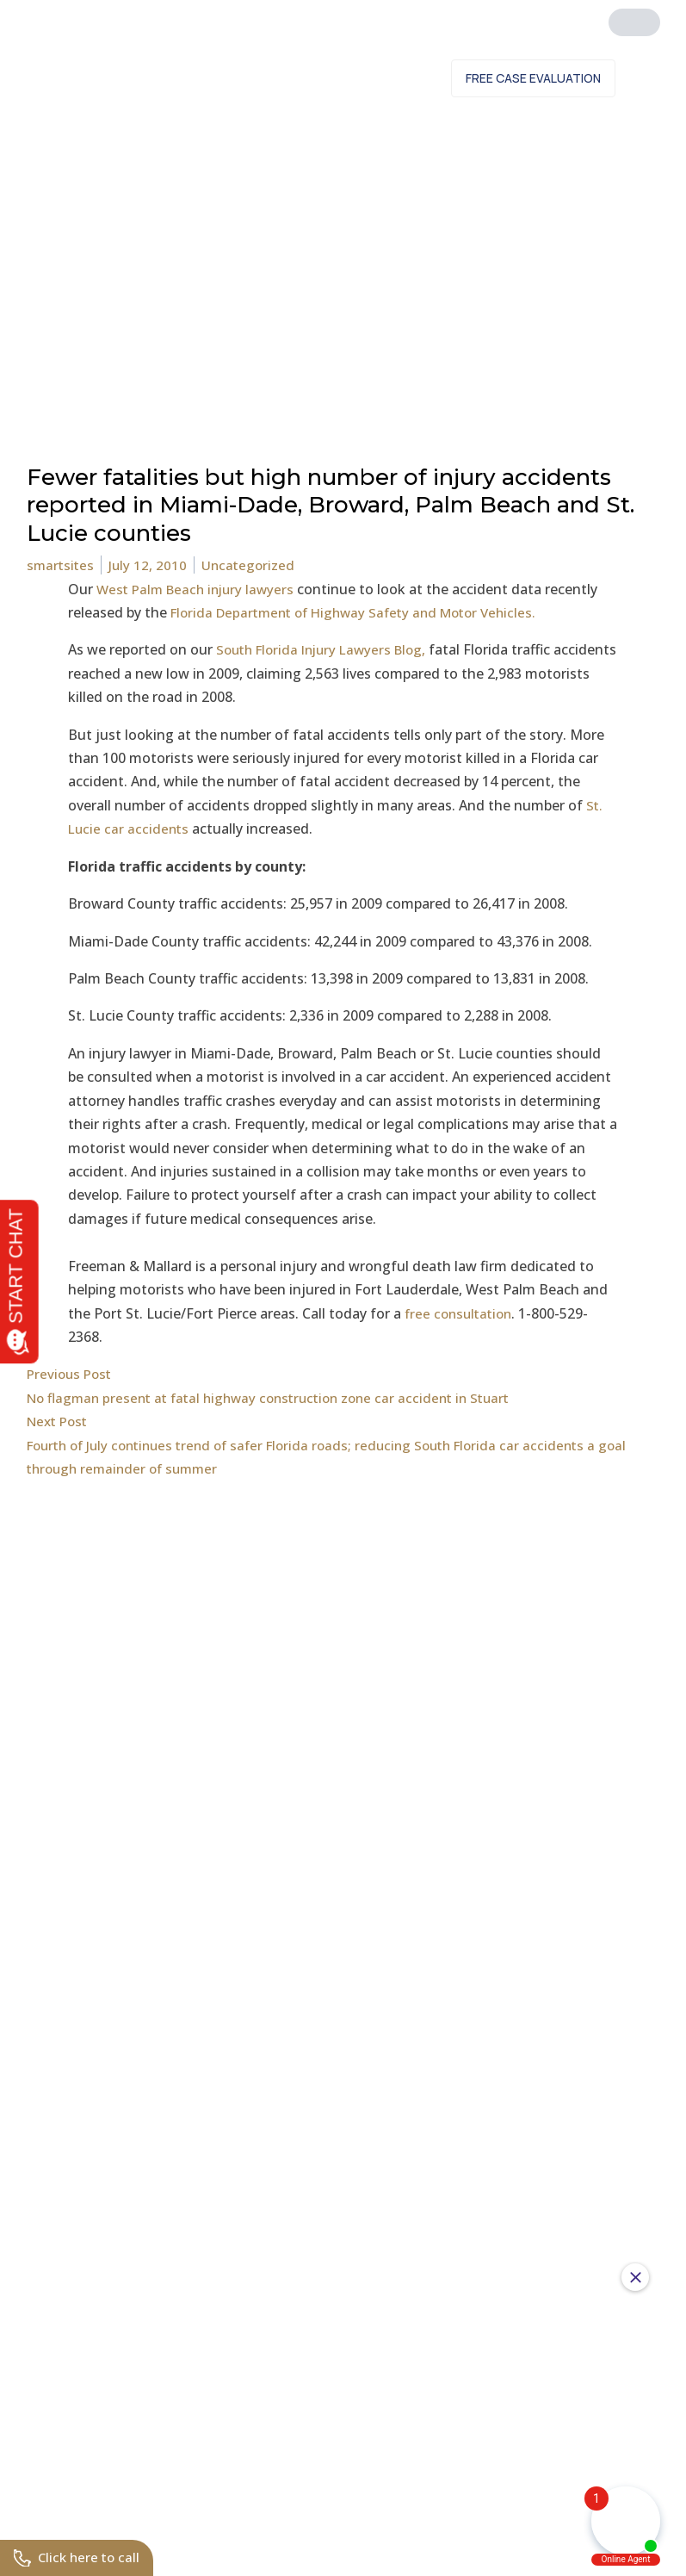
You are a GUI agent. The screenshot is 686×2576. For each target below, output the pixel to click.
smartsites (61, 565)
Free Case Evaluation (533, 78)
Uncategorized (252, 565)
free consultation (461, 1313)
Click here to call (79, 2557)
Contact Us (387, 78)
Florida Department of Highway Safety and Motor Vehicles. (363, 612)
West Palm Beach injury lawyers (199, 589)
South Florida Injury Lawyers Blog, (329, 649)
